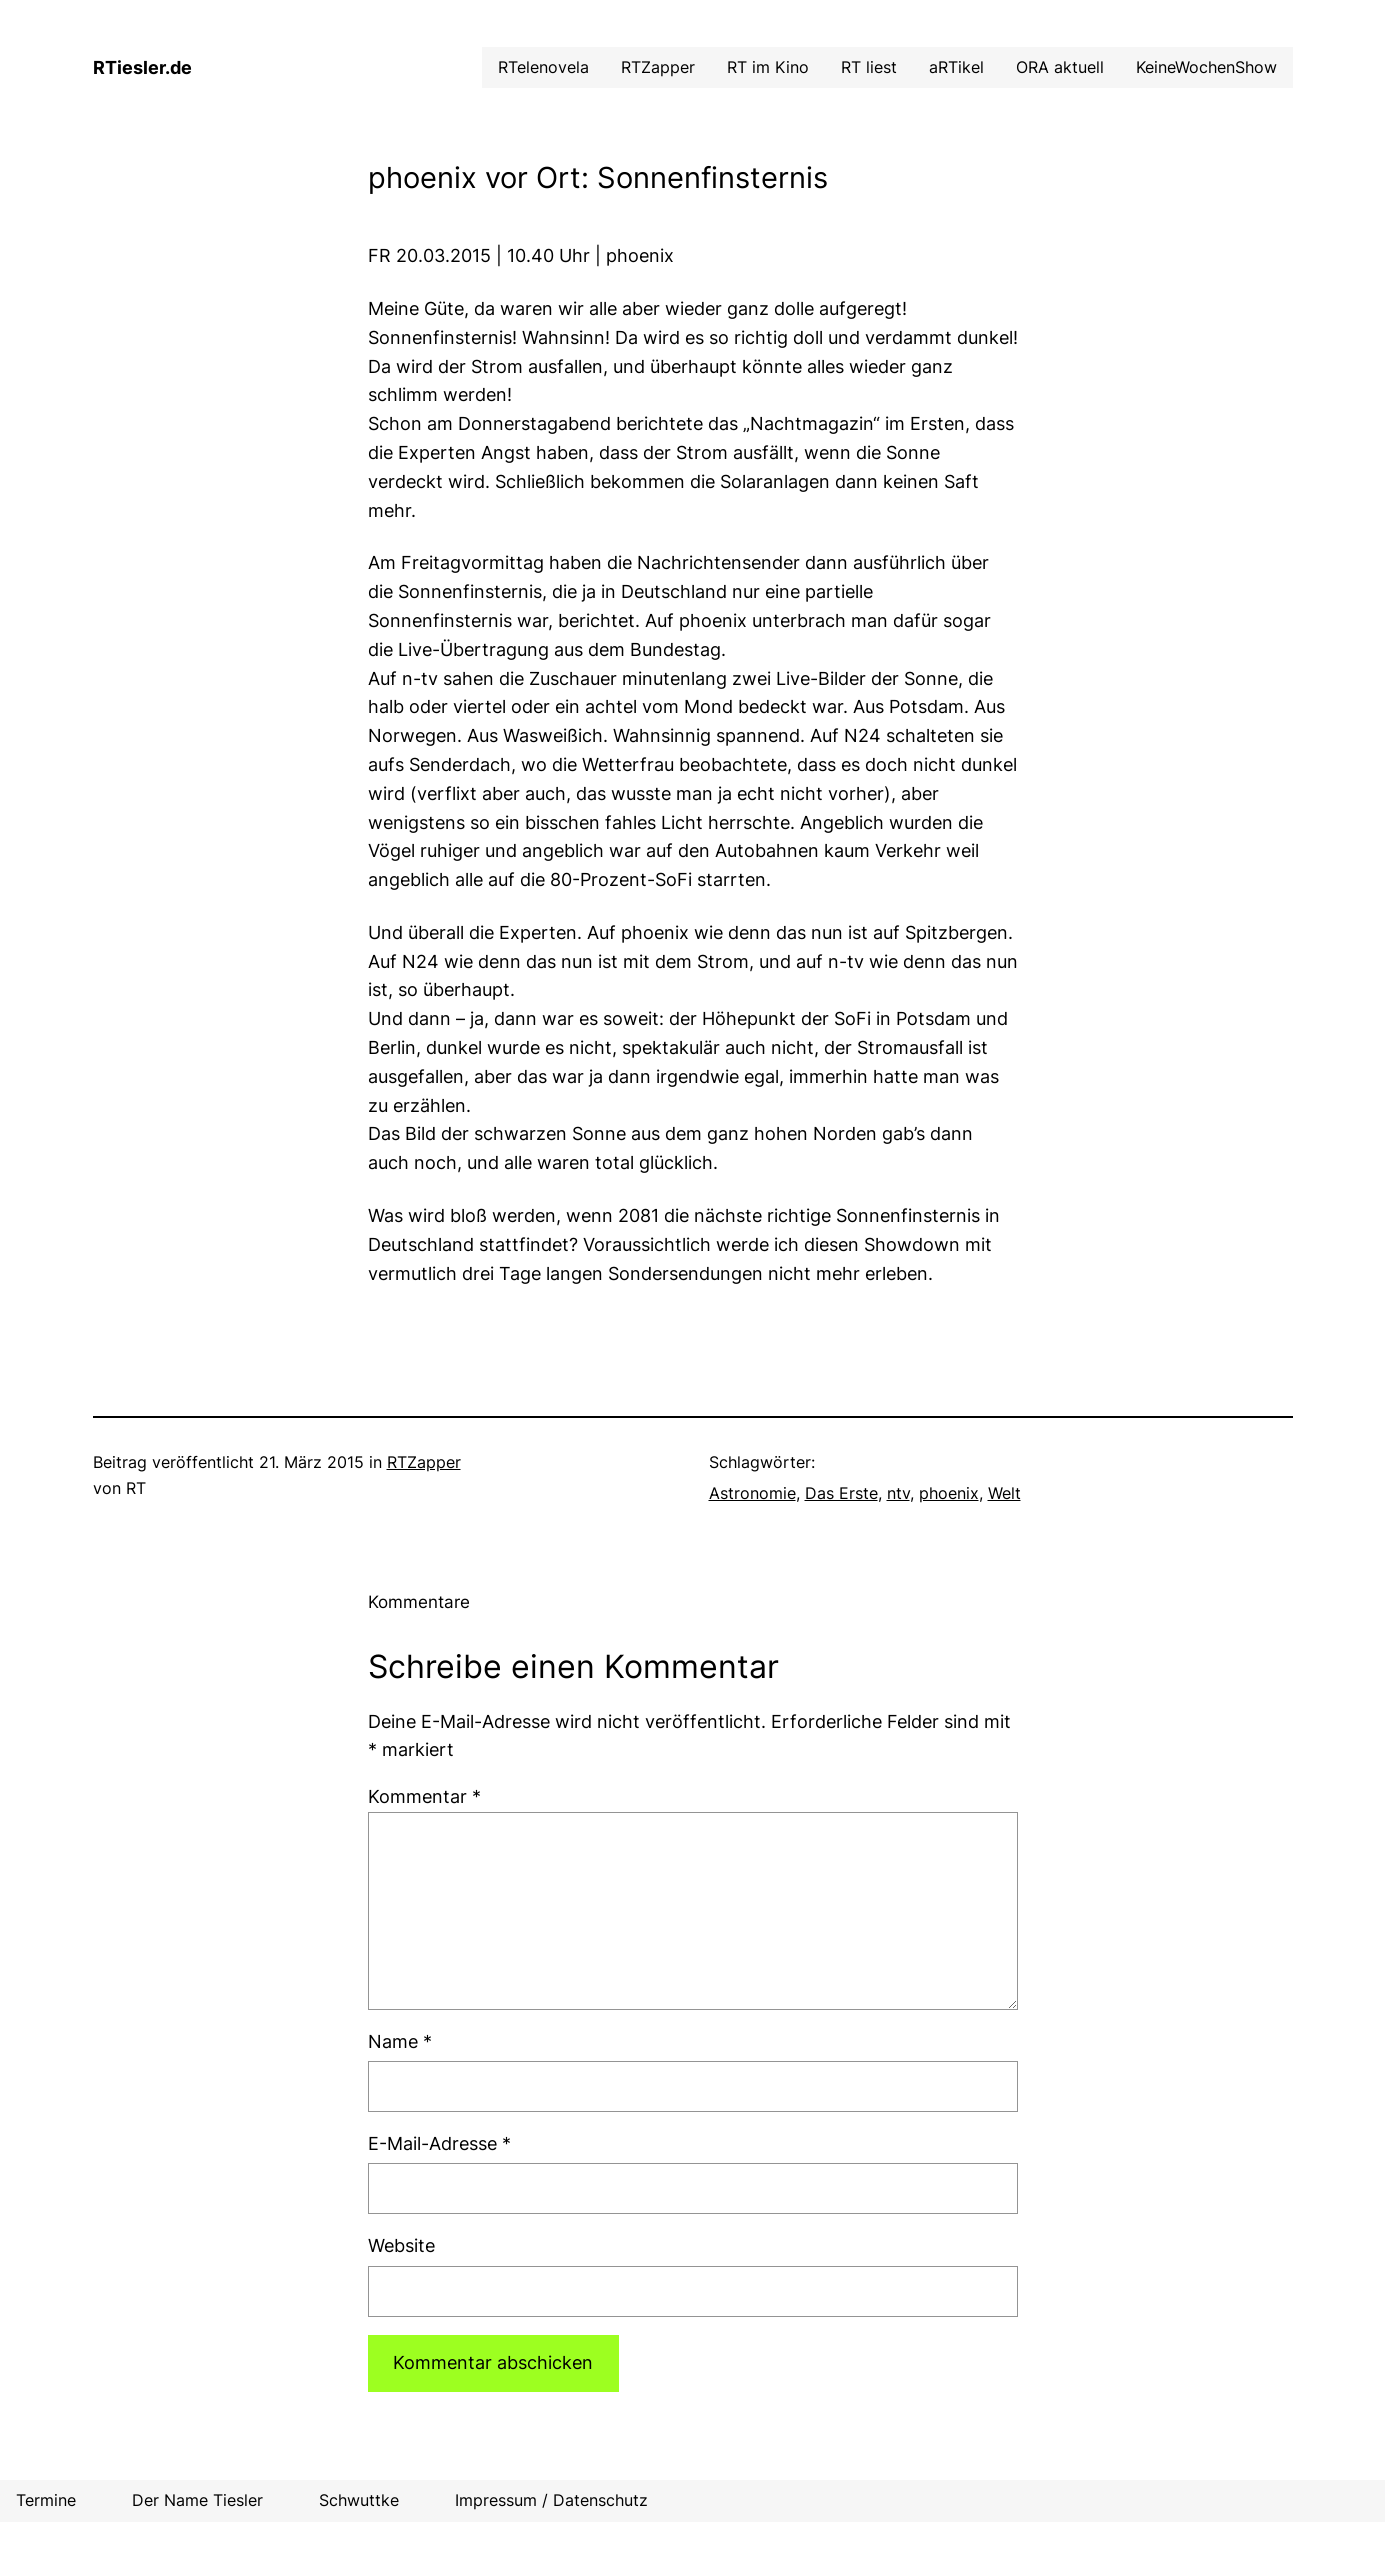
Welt (1004, 1493)
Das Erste (841, 1493)
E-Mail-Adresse (439, 2143)
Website (401, 2245)
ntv (898, 1493)
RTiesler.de (142, 67)
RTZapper (424, 1462)
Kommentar (424, 1796)
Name (400, 2041)
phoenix (949, 1493)
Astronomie (752, 1493)
